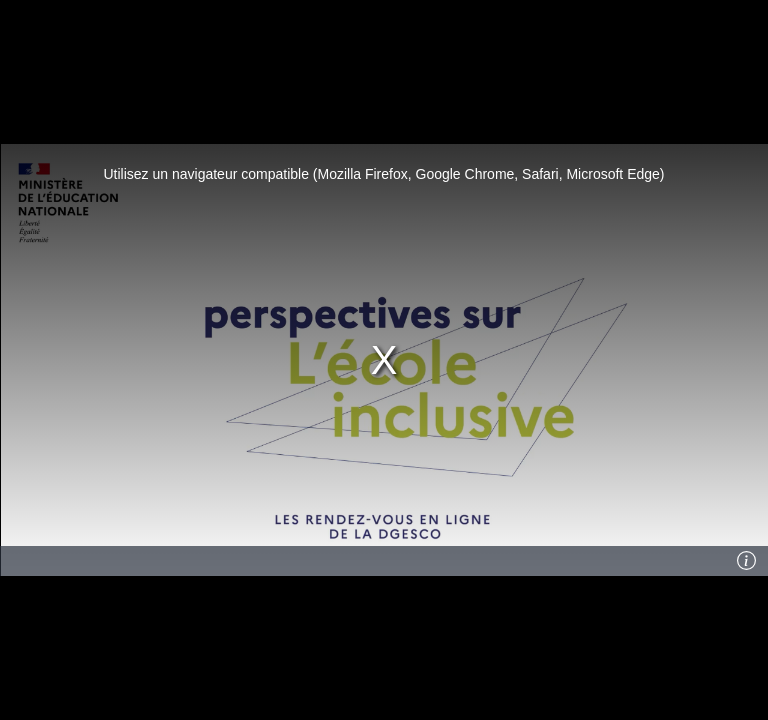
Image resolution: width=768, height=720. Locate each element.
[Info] (747, 561)
